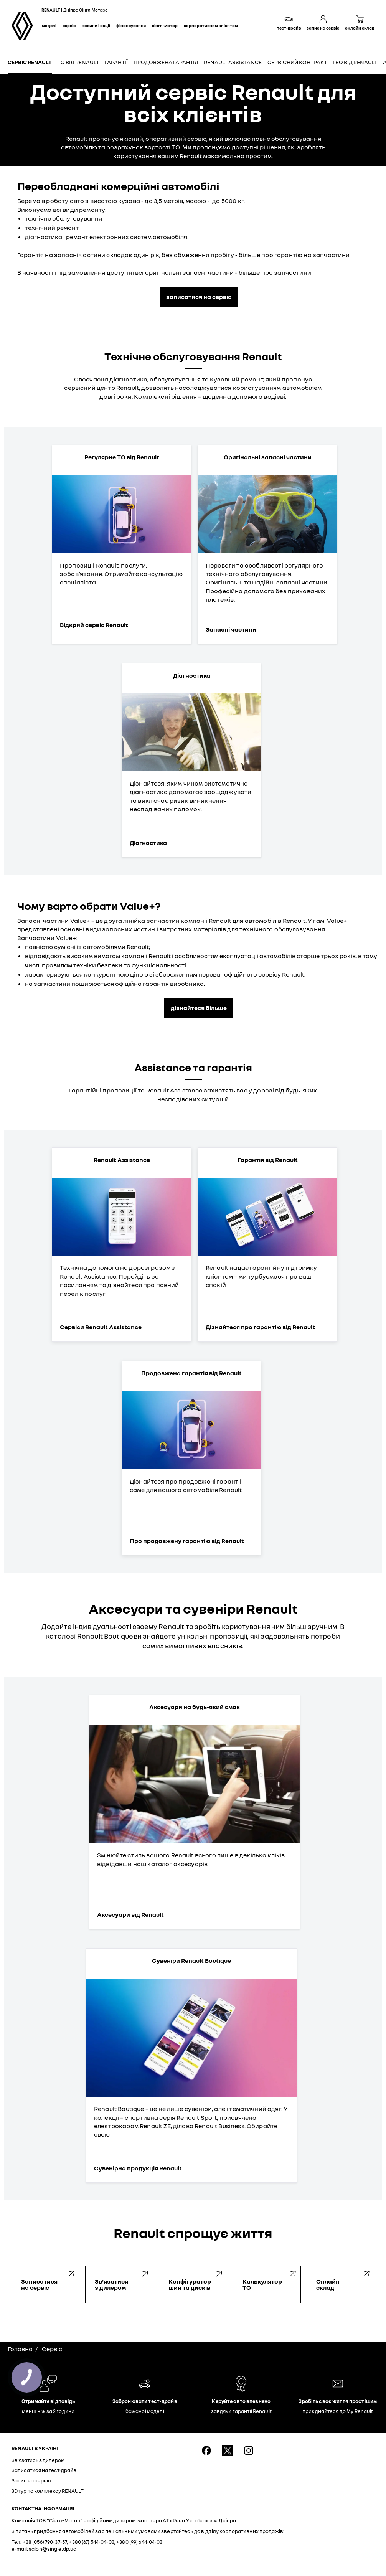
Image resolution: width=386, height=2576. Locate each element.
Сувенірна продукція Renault (138, 2168)
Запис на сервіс (31, 2480)
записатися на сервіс (198, 296)
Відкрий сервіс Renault (94, 625)
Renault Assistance (233, 62)
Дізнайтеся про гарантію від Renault (260, 1327)
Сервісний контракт (297, 62)
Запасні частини (231, 629)
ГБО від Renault (355, 62)
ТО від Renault (78, 62)
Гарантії (116, 62)
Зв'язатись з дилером (38, 2460)
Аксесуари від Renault (130, 1914)
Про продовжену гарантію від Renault (187, 1541)
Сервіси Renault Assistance (101, 1327)
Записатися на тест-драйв (44, 2470)
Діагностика (148, 843)
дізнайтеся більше (199, 1008)
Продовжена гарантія (166, 62)
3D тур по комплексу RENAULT (48, 2491)
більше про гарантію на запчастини (294, 255)
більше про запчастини (275, 272)
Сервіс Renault (30, 62)
